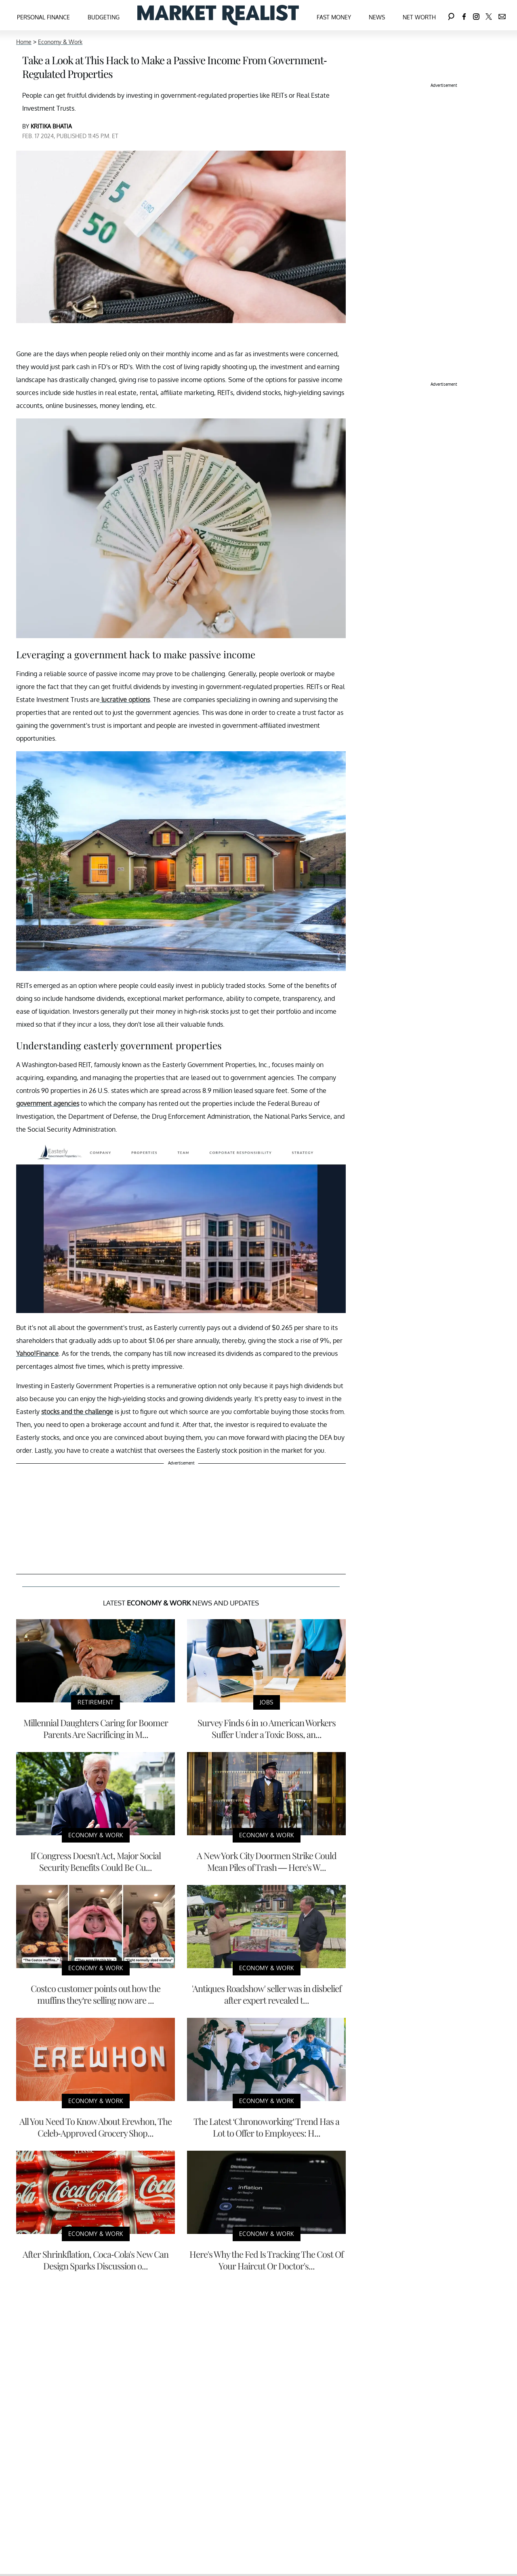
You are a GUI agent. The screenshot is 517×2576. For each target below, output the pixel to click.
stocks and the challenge (77, 1412)
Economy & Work (60, 41)
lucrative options (125, 699)
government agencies (47, 1103)
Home (24, 41)
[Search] (451, 15)
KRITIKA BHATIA (51, 126)
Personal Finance (43, 17)
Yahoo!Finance (37, 1353)
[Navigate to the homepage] (218, 15)
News (377, 17)
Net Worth (419, 17)
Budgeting (104, 17)
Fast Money (334, 17)
